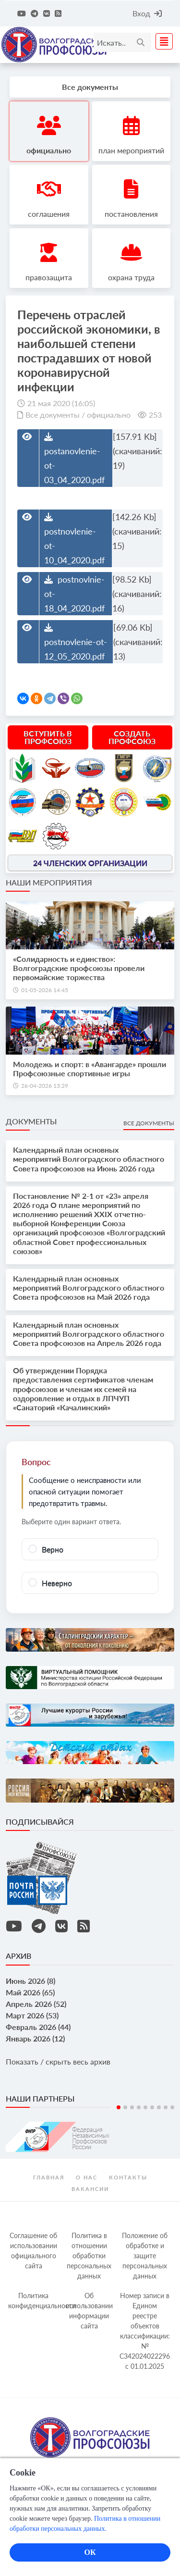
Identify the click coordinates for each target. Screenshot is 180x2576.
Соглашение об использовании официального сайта (33, 2250)
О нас (86, 2177)
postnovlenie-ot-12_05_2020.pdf (75, 642)
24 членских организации (90, 862)
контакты (128, 2177)
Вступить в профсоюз (48, 737)
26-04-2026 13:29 (44, 1085)
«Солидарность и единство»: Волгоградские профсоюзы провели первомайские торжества (78, 968)
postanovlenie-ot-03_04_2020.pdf (74, 458)
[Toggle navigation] (161, 41)
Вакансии (90, 2189)
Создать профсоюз (132, 737)
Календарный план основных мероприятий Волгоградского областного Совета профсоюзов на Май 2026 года (88, 1287)
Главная (48, 2177)
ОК (90, 2552)
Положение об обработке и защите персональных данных (145, 2255)
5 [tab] (145, 2107)
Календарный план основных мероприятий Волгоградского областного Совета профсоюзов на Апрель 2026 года (88, 1333)
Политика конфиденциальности (34, 2300)
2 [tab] (125, 2107)
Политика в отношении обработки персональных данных (89, 2255)
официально (109, 414)
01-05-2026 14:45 (44, 990)
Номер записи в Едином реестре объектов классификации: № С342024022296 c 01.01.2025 (145, 2330)
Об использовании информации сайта (89, 2310)
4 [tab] (139, 2107)
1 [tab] (118, 2107)
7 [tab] (159, 2107)
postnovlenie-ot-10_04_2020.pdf (74, 538)
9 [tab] (172, 2107)
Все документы (52, 414)
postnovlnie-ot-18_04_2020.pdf (74, 593)
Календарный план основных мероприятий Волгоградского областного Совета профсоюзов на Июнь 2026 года (88, 1158)
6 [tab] (152, 2107)
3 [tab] (132, 2107)
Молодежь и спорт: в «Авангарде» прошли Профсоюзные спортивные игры (89, 1068)
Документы (31, 1121)
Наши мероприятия (49, 882)
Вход (147, 13)
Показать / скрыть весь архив (58, 2061)
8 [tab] (166, 2107)
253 (155, 414)
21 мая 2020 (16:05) (61, 403)
